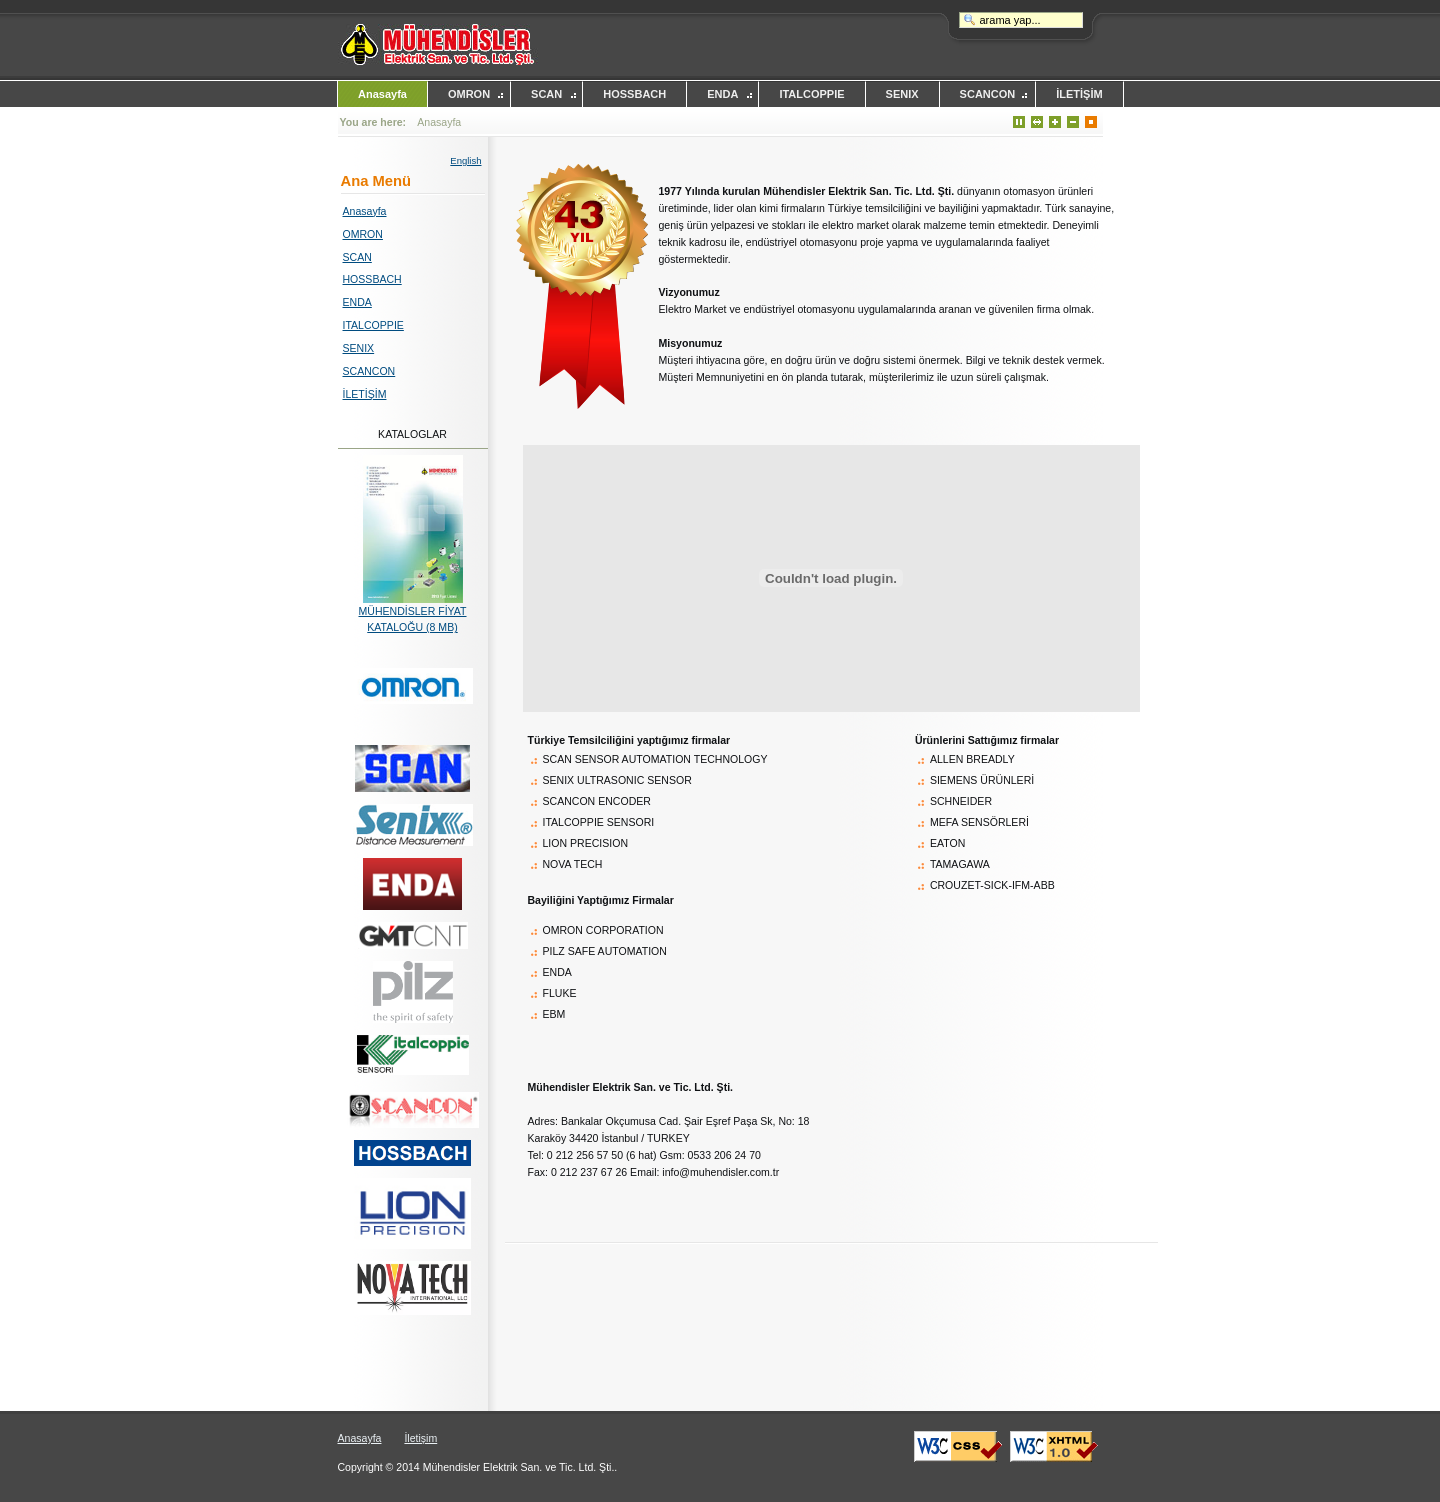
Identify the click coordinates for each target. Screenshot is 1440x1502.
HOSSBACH (634, 94)
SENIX (902, 94)
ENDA (722, 94)
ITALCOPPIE (811, 94)
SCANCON (988, 94)
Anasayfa (382, 94)
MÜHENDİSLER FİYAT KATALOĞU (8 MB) (412, 613)
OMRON (469, 94)
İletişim (420, 1438)
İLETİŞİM (1079, 94)
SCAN (546, 94)
